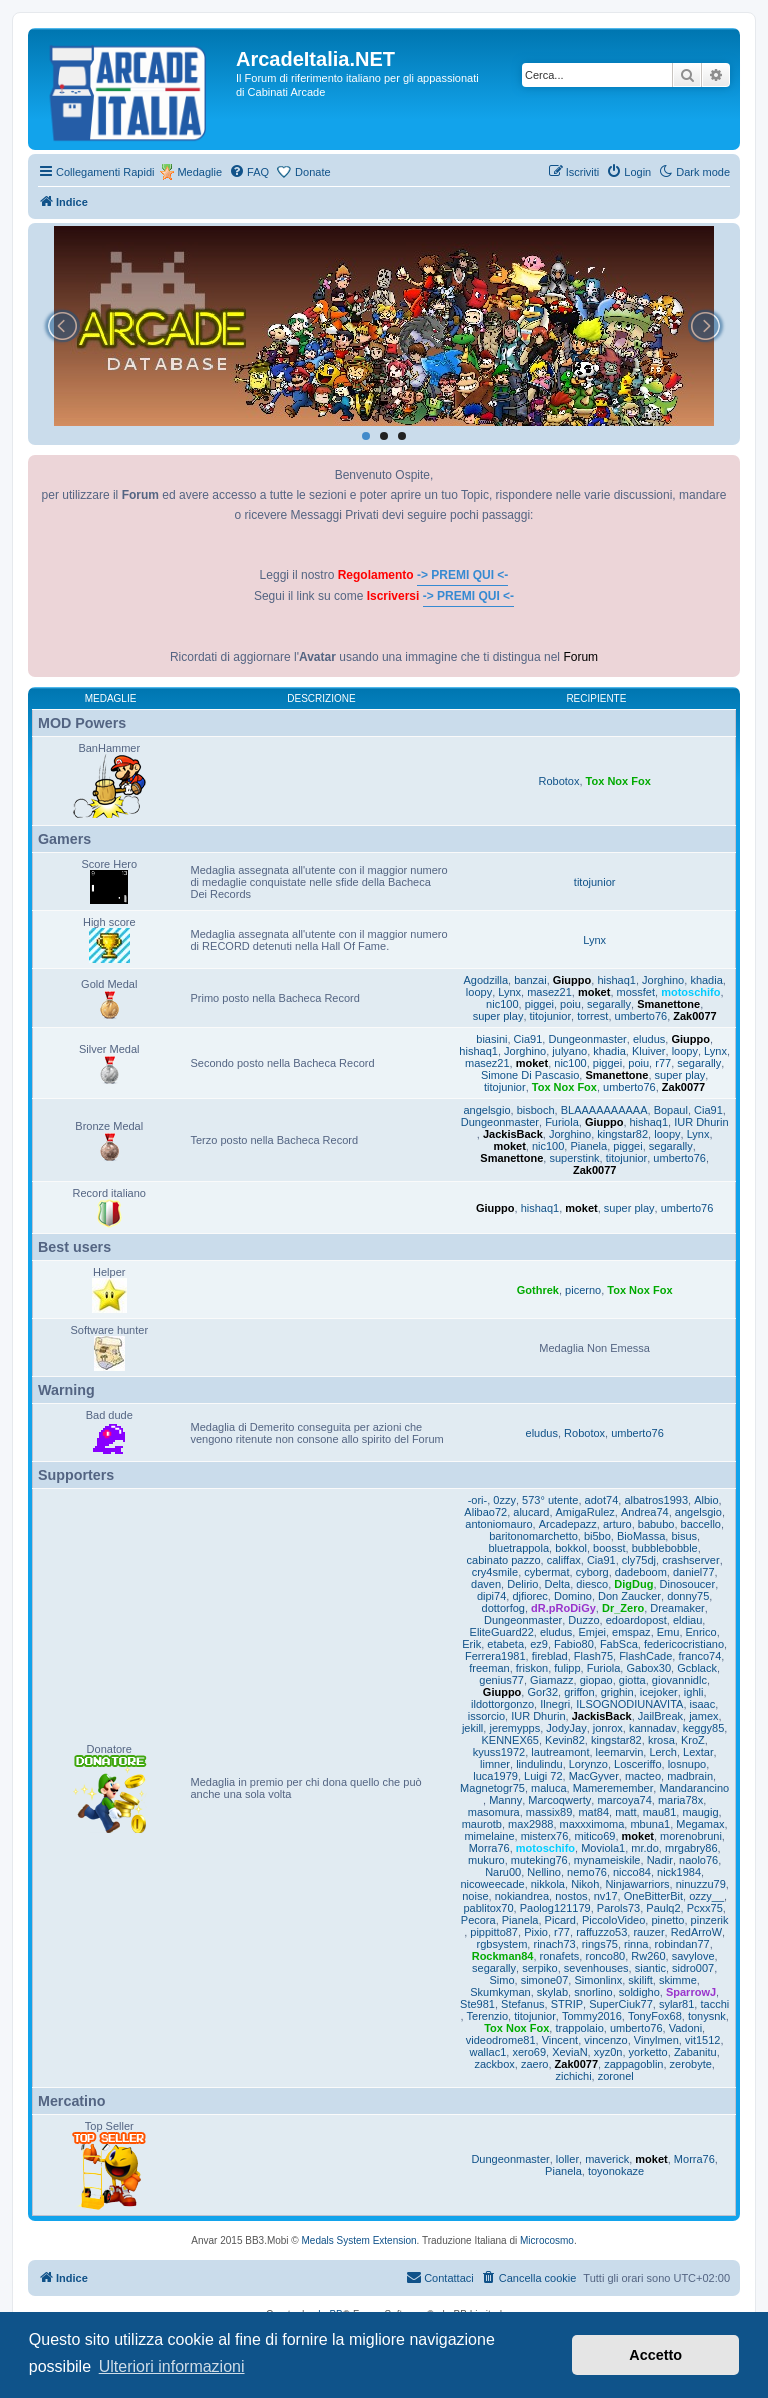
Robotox (559, 781)
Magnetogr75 (492, 1788)
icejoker (659, 1692)
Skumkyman (500, 1992)
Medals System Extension (359, 2240)
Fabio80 (574, 1644)
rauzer (648, 1932)
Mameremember (613, 1788)
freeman (489, 1668)
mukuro (486, 1860)
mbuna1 (650, 1824)
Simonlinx (598, 1980)
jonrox (608, 1728)
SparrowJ (691, 1992)
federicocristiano (684, 1644)
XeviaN (569, 2052)
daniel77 (694, 1572)
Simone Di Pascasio (530, 1075)
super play (498, 1016)
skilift (640, 1980)
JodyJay (566, 1728)
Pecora (478, 1920)
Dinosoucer (688, 1584)
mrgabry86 (691, 1848)
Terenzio (488, 2016)
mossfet (636, 992)
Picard (560, 1920)
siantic (650, 1968)
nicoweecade (492, 1884)
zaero (535, 2064)
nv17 (606, 1896)
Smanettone (668, 1004)
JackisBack (513, 1134)
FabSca (619, 1644)
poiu (570, 1004)
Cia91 (528, 1039)
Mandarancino (694, 1788)
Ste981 (477, 2004)
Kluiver (649, 1051)
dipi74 (491, 1596)
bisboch (536, 1110)
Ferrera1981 (495, 1656)
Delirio (522, 1584)
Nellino (544, 1872)
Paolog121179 (555, 1908)
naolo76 (698, 1860)
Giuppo (572, 980)
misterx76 (545, 1836)
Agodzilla (485, 980)
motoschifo (690, 992)
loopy (479, 992)
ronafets (560, 1956)
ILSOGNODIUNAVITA (629, 1704)
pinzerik (710, 1920)
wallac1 (488, 2052)
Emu (668, 1632)
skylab (552, 1992)
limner (495, 1764)
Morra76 (489, 1848)
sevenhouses (596, 1968)
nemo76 (587, 1872)
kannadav (653, 1728)
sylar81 (676, 2004)
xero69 (529, 2052)
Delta (558, 1584)
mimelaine (489, 1836)
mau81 (660, 1812)
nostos (571, 1896)
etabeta (505, 1644)
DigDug (633, 1584)
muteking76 (539, 1860)
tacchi (714, 2004)
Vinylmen (656, 2040)
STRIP (567, 2004)
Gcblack (697, 1668)
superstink (574, 1158)
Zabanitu (695, 2052)
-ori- (478, 1500)
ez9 (539, 1644)
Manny (505, 1800)
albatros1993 (656, 1500)
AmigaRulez (585, 1512)
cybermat (546, 1572)
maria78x (680, 1800)
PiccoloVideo (613, 1920)
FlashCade (645, 1656)
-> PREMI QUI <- (462, 575)
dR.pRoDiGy (563, 1608)
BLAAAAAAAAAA (604, 1110)
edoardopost (636, 1620)
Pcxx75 (705, 1908)
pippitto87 (494, 1932)
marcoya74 (624, 1800)
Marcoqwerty (559, 1800)
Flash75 (593, 1656)
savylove (693, 1956)
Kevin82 (565, 1740)
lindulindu (539, 1764)
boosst (609, 1548)
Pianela (588, 1146)
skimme (678, 1980)
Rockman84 (503, 1956)
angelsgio (486, 1110)
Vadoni (685, 2028)
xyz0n (608, 2052)
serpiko (539, 1968)
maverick (607, 2159)
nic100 (502, 1004)
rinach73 (554, 1944)
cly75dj (639, 1560)
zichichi (574, 2076)
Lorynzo (588, 1764)
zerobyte (691, 2064)
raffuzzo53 (601, 1932)
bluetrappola (519, 1548)
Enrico (701, 1632)
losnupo (687, 1764)
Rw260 (648, 1956)
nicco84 (632, 1872)
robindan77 (682, 1944)
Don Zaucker (629, 1596)
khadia (706, 980)
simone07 (545, 1980)
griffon (579, 1692)
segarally (609, 1004)
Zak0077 (694, 1016)
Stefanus (522, 2004)
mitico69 (594, 1836)
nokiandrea (522, 1896)
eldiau (687, 1620)
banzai (530, 980)
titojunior (595, 882)
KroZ (693, 1740)
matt (625, 1812)
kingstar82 (622, 1134)
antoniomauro (498, 1524)
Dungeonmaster (587, 1039)
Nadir (660, 1860)
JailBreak (660, 1716)
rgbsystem (502, 1944)
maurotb (482, 1824)
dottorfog (503, 1608)
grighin (617, 1692)
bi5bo (597, 1536)
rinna (636, 1944)
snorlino (593, 1992)
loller (567, 2159)
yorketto (648, 2052)
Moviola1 (603, 1848)
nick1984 (679, 1872)
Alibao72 (485, 1512)
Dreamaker (677, 1608)
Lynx (594, 940)
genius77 (501, 1680)
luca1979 (495, 1776)
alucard (531, 1512)
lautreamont (560, 1752)
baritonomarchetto (533, 1536)
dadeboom (641, 1572)
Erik (471, 1644)
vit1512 (702, 2040)
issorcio (486, 1716)
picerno (583, 1290)
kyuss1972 (499, 1752)
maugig (700, 1812)
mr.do (645, 1848)
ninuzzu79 (701, 1884)
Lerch (663, 1752)
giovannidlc (679, 1680)
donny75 (688, 1596)
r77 (663, 1063)
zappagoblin (633, 2064)
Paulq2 (663, 1908)
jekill (472, 1728)
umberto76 (641, 1016)
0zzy (504, 1500)
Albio (706, 1500)
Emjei (592, 1632)
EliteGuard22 (502, 1632)
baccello (701, 1524)
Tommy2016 (592, 2016)
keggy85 (704, 1728)
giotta (632, 1680)
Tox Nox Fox (618, 781)
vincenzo (605, 2040)
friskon (532, 1668)
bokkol (571, 1548)
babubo (656, 1524)
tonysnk (707, 2016)
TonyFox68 (655, 2016)
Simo (501, 1980)
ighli (694, 1692)
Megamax (700, 1824)
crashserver (690, 1560)
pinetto (667, 1920)
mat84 (593, 1812)
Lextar (698, 1752)
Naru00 (503, 1872)
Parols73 (618, 1908)
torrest (592, 1016)
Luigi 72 (543, 1776)
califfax (564, 1560)
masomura (494, 1812)
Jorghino (663, 980)
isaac (703, 1704)
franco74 (699, 1656)
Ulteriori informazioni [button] (172, 2366)
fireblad (550, 1656)
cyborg (592, 1572)
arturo (617, 1524)
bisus (684, 1536)
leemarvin (620, 1752)
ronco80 (605, 1956)
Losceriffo (638, 1764)
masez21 (549, 992)
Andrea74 (645, 1512)
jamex (703, 1716)
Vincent (560, 2040)
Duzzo (583, 1620)
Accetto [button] (655, 2355)
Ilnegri (555, 1704)
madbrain (690, 1776)
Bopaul (671, 1110)
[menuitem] (249, 172)
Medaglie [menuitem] (199, 172)
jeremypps (514, 1728)
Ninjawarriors (637, 1884)
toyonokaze (616, 2171)
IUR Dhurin (701, 1122)
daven (486, 1584)
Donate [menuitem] (312, 172)
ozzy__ (706, 1896)
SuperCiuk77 (621, 2004)
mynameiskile (607, 1860)
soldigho (639, 1992)
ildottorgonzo (502, 1704)
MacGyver (594, 1776)
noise (475, 1896)
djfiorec (529, 1596)
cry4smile (495, 1572)
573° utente (550, 1500)
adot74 (602, 1500)
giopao (596, 1680)
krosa (661, 1740)
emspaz (631, 1632)
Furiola (562, 1122)
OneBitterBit (653, 1896)
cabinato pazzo (504, 1560)
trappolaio (579, 2028)
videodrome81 (501, 2040)
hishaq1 (616, 980)
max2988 (530, 1824)
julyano (569, 1051)
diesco (592, 1584)
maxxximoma (592, 1824)
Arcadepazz (568, 1524)
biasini (491, 1039)
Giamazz (551, 1680)
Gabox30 (648, 1668)
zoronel (616, 2076)
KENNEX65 (509, 1740)
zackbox (494, 2064)
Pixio (536, 1932)
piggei (539, 1004)
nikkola (548, 1884)
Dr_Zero (623, 1608)
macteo (643, 1776)
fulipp (567, 1668)
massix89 (549, 1812)
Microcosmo (547, 2240)
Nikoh (585, 1884)
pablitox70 (488, 1908)
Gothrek (538, 1290)
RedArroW (696, 1932)
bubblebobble (665, 1548)
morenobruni (691, 1836)
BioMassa (641, 1536)
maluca (548, 1788)
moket (594, 992)
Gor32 (542, 1692)
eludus (649, 1039)
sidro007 (693, 1968)
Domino (573, 1596)
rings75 (600, 1944)
